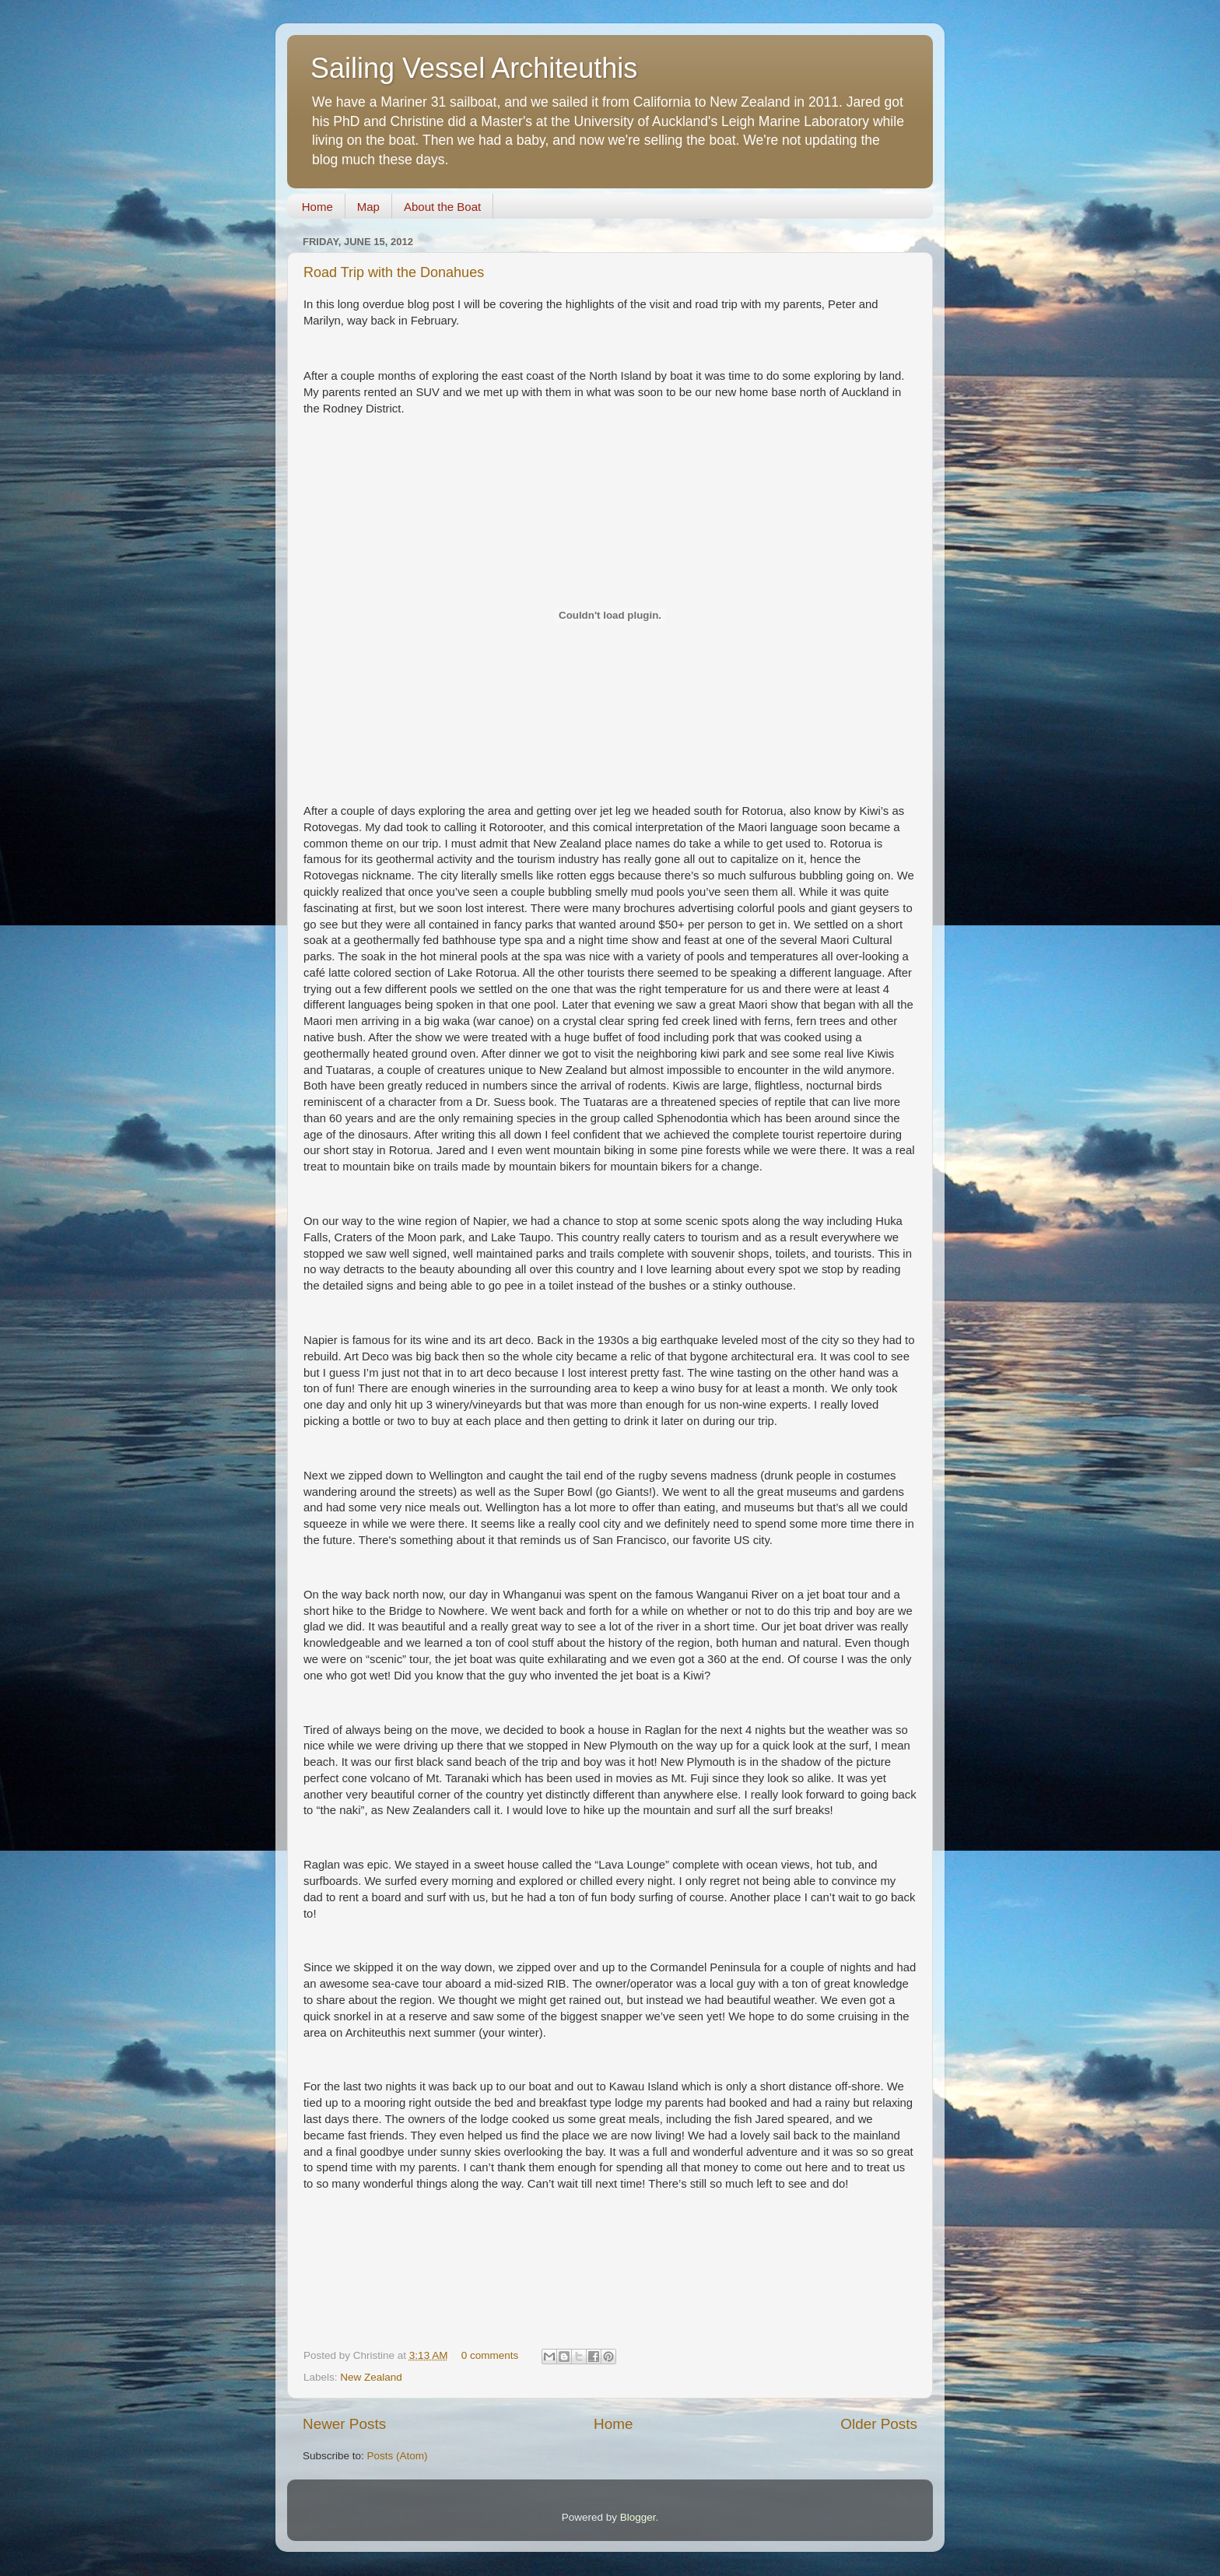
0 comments (490, 2355)
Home (317, 206)
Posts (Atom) (397, 2456)
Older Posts (878, 2424)
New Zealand (371, 2377)
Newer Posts (344, 2424)
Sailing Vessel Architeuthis (473, 68)
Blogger (638, 2517)
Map (368, 206)
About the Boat (442, 206)
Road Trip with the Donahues (393, 272)
